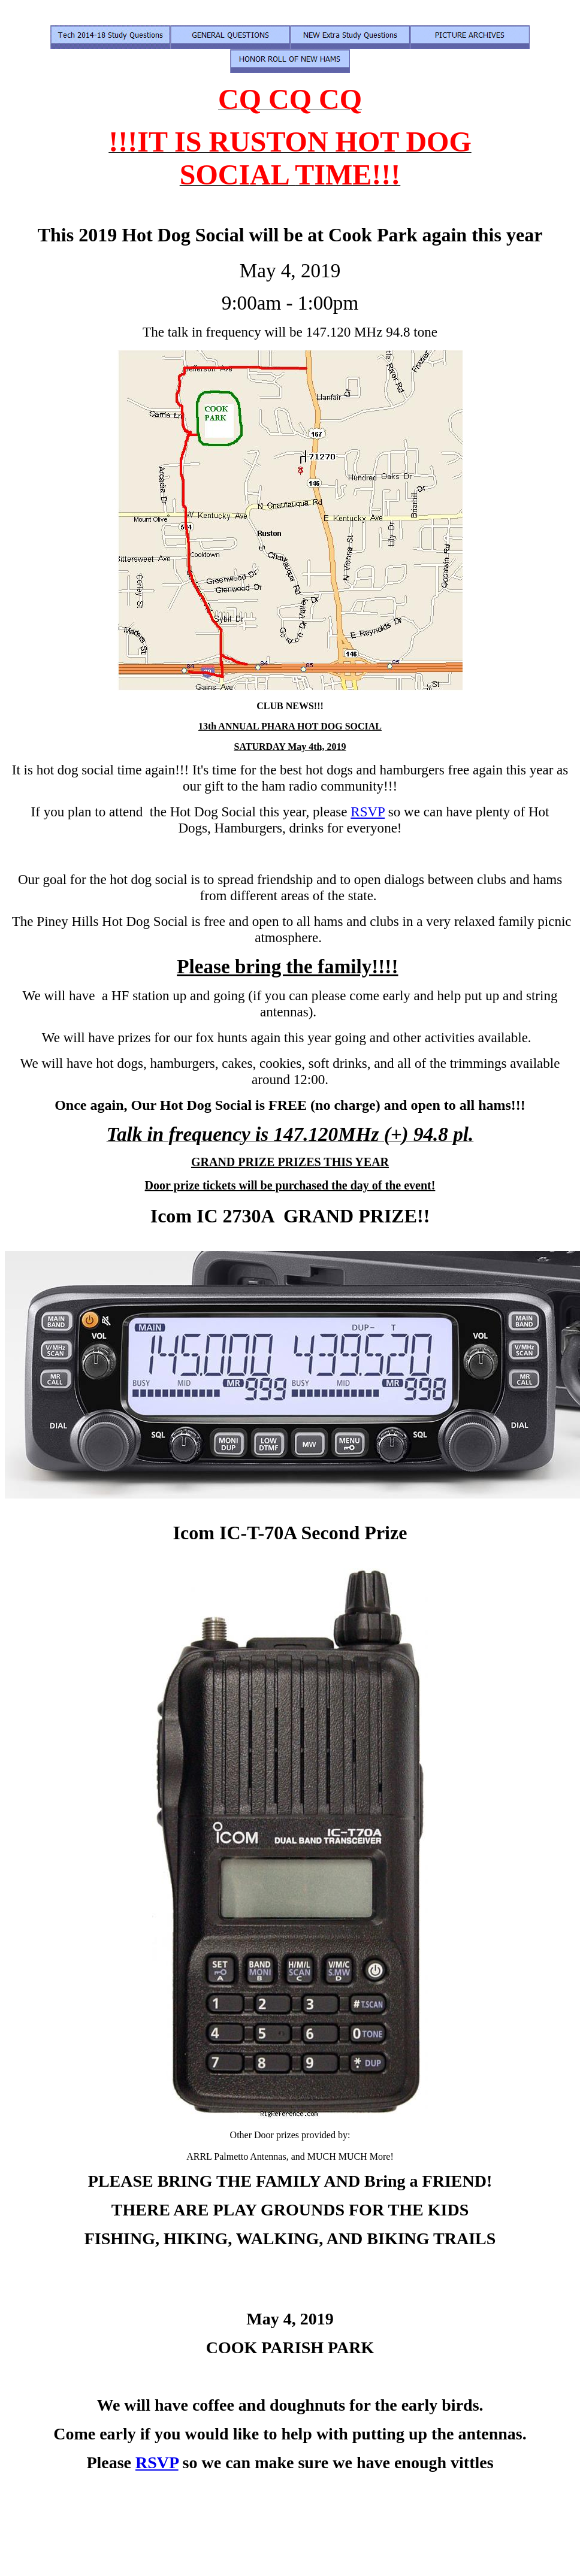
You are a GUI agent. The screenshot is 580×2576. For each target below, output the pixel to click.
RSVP (368, 811)
